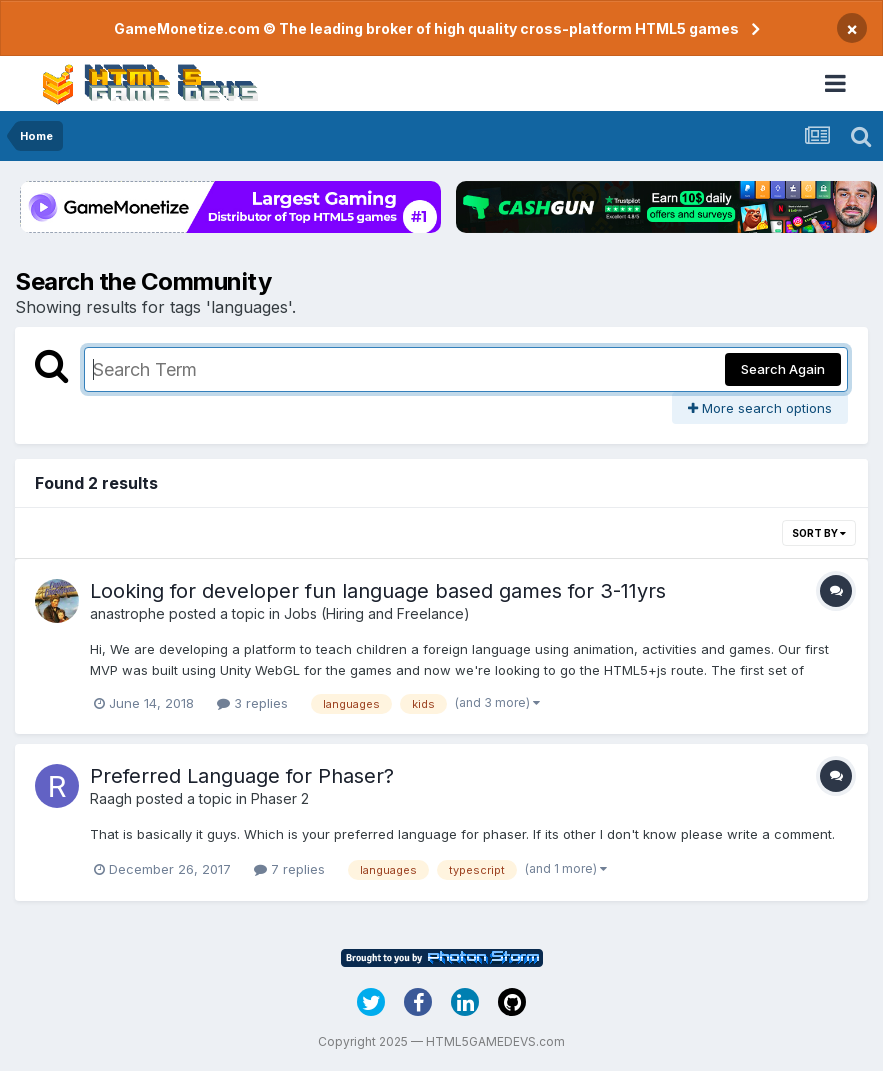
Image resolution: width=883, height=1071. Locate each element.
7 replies (289, 869)
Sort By (819, 533)
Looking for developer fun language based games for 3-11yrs (378, 591)
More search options (760, 408)
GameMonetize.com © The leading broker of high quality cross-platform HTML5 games (426, 28)
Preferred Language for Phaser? (242, 776)
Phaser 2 (280, 798)
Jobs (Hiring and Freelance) (377, 613)
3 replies (252, 703)
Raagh (111, 798)
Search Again (783, 369)
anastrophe (127, 613)
